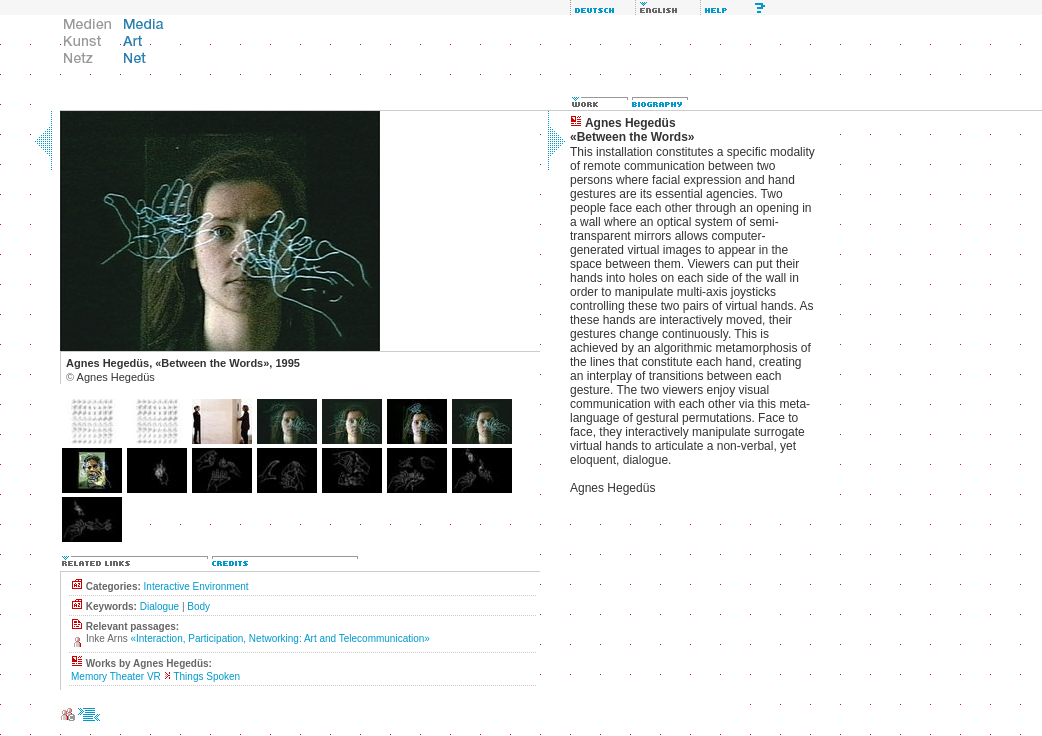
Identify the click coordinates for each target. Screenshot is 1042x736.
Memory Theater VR (116, 676)
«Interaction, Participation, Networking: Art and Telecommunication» (279, 638)
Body (198, 606)
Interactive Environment (196, 586)
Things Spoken (206, 676)
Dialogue (159, 606)
